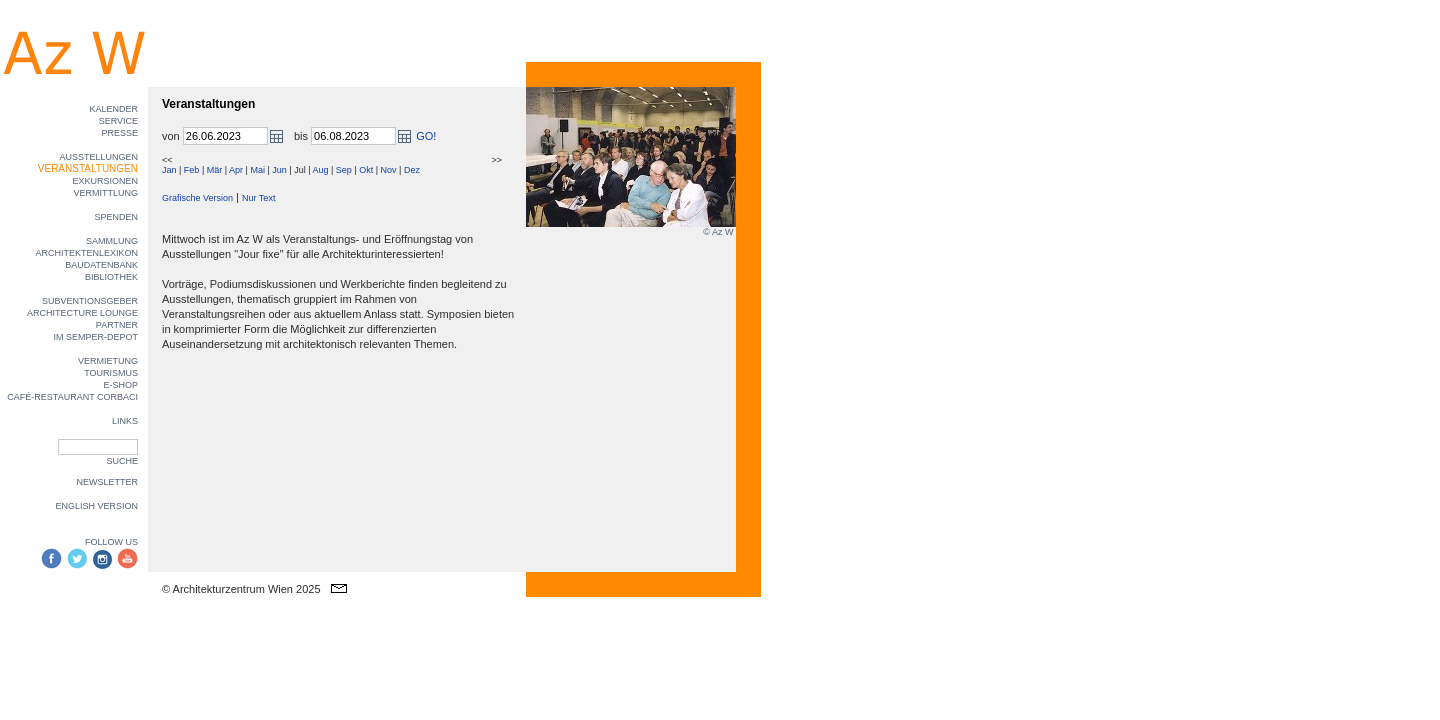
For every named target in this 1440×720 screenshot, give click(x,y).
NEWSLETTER (107, 482)
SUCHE (122, 461)
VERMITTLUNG (105, 193)
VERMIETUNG (108, 361)
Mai (257, 170)
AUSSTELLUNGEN (98, 157)
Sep (344, 170)
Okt (366, 170)
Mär (215, 170)
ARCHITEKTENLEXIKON (86, 253)
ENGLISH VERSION (96, 506)
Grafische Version (197, 198)
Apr (236, 170)
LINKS (125, 421)
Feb (192, 170)
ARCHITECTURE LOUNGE (82, 313)
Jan (169, 170)
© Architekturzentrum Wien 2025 (241, 589)
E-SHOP (120, 385)
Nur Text (258, 198)
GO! (426, 136)
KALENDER (113, 109)
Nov (389, 170)
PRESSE (119, 133)
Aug (320, 170)
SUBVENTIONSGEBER (90, 301)
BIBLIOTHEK (111, 277)
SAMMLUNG (112, 241)
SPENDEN (116, 217)
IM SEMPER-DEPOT (95, 337)
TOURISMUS (111, 373)
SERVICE (118, 121)
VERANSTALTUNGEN (88, 168)
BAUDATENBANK (101, 265)
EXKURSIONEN (105, 181)
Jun (279, 170)
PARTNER (117, 325)
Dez (412, 170)
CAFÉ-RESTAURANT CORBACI (72, 397)
